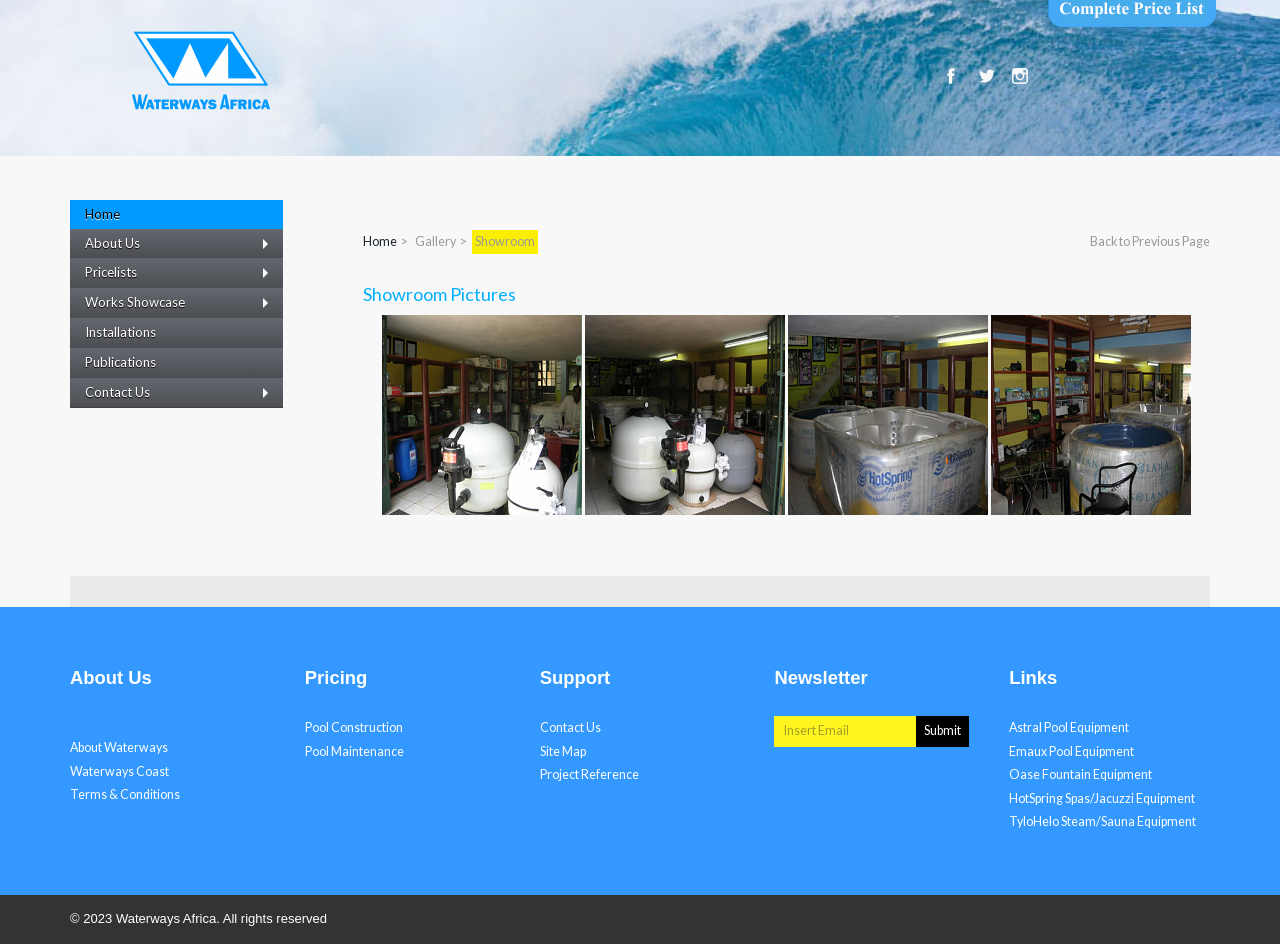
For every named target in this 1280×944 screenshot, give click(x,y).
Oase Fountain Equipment (1080, 774)
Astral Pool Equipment (1069, 727)
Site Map (563, 751)
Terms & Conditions (125, 794)
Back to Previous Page (1150, 241)
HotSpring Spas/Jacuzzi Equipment (1102, 798)
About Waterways (119, 747)
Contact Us (570, 727)
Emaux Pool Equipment (1071, 751)
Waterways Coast (119, 771)
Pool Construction (354, 727)
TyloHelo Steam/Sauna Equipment (1102, 821)
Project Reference (589, 774)
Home (380, 241)
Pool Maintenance (354, 751)
